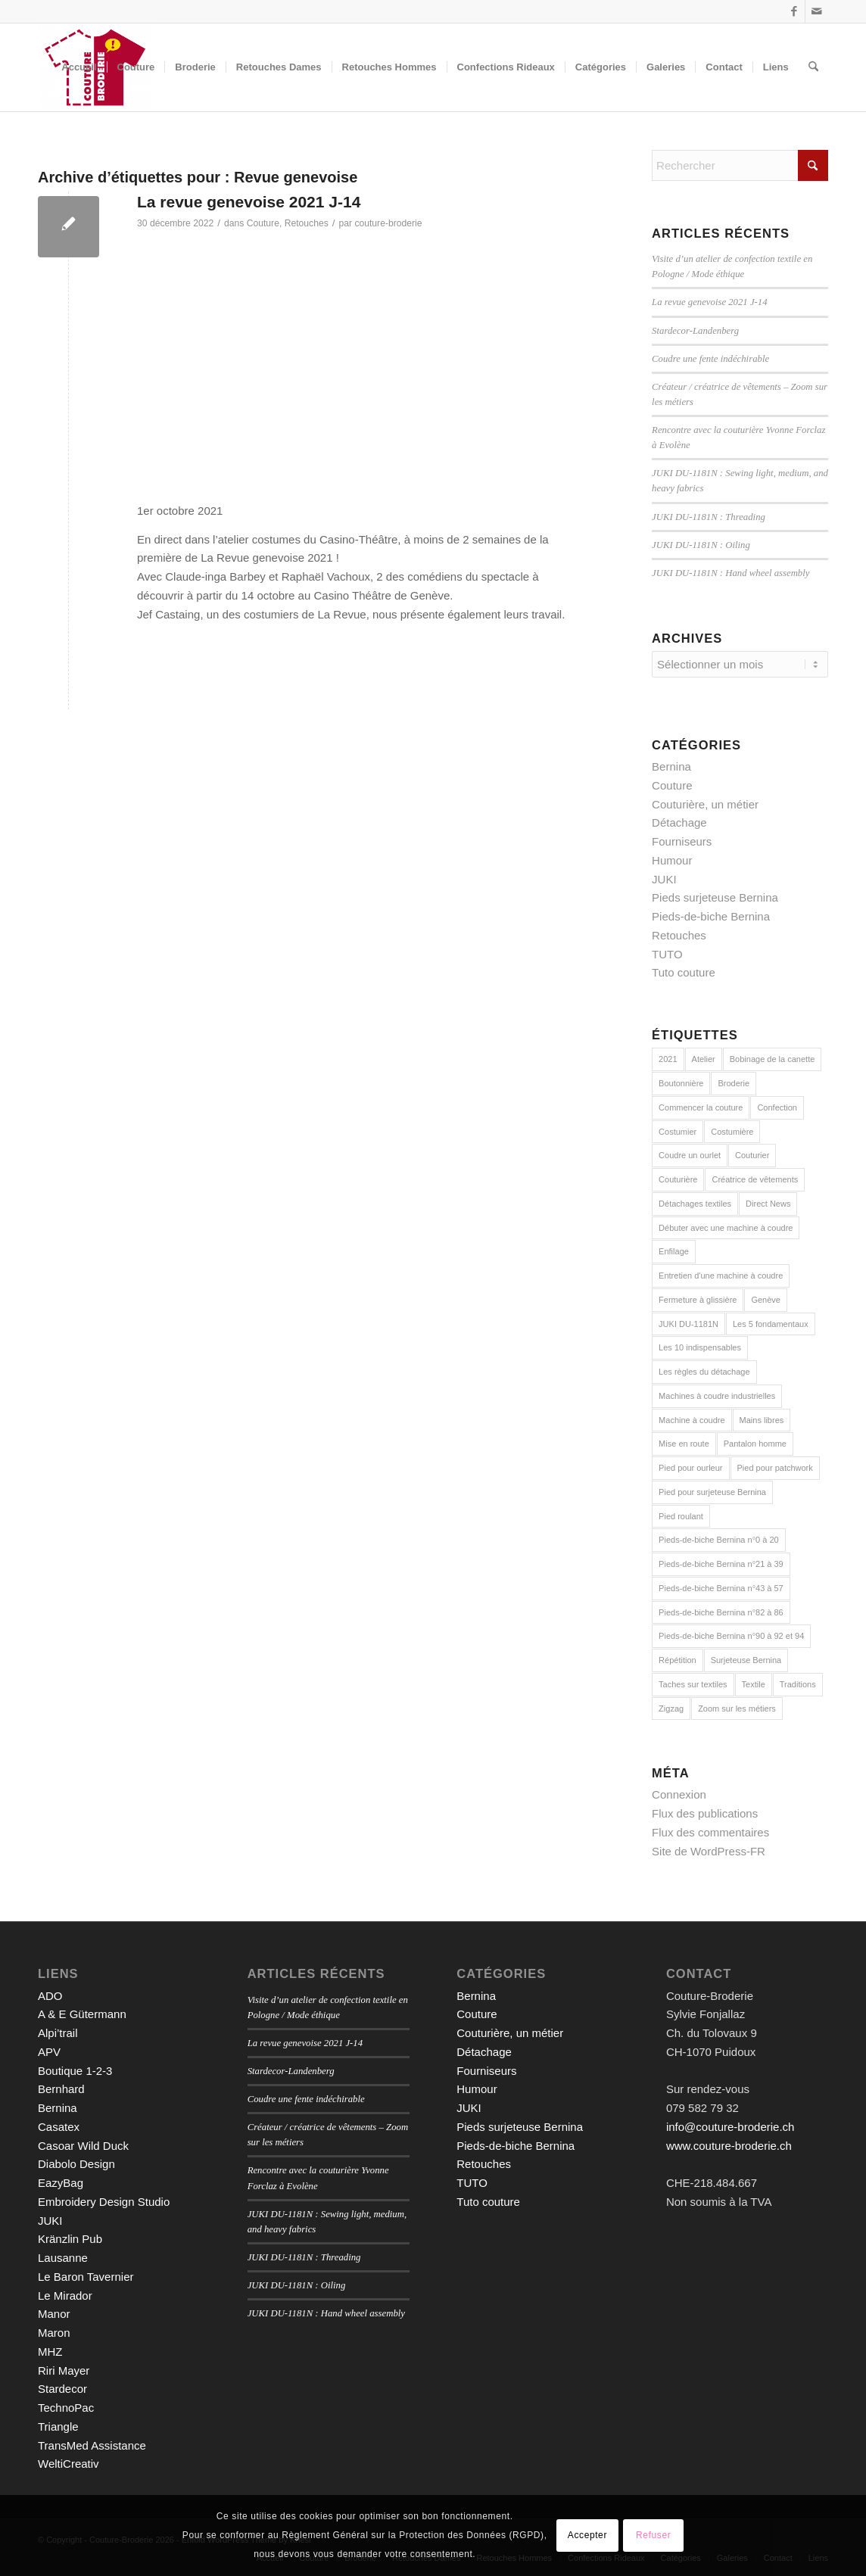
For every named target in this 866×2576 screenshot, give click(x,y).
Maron (54, 2332)
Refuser (653, 2535)
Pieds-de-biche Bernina (711, 916)
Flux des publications (705, 1813)
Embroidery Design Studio (104, 2201)
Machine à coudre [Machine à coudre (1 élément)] (691, 1420)
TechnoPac (66, 2407)
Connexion (679, 1794)
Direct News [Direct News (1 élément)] (768, 1203)
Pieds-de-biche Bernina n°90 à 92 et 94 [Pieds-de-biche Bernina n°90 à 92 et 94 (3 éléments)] (731, 1635)
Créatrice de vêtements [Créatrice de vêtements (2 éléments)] (755, 1179)
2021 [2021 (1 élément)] (668, 1059)
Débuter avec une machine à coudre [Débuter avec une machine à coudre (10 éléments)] (726, 1227)
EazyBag (60, 2182)
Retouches (307, 223)
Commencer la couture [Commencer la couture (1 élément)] (701, 1107)
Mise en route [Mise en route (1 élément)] (684, 1443)
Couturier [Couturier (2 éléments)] (752, 1155)
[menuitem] (78, 67)
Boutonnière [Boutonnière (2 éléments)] (681, 1083)
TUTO (667, 954)
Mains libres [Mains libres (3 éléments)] (762, 1420)
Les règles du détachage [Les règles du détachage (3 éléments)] (704, 1371)
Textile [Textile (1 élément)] (753, 1684)
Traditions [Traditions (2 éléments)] (798, 1684)
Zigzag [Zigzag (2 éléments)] (671, 1708)
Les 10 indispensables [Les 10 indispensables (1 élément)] (700, 1347)
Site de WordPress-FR (708, 1851)
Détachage (679, 822)
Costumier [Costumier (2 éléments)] (677, 1131)
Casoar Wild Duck (83, 2145)
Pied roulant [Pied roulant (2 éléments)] (681, 1516)
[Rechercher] (813, 67)
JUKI (664, 879)
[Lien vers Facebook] (794, 11)
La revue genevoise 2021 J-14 (248, 201)
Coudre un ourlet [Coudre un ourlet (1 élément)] (690, 1155)
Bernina (671, 766)
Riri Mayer (63, 2370)
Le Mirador (65, 2295)
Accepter (587, 2535)
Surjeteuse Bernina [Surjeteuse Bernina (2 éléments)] (746, 1660)
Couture (263, 223)
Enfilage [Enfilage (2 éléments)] (674, 1251)
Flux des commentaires (710, 1832)
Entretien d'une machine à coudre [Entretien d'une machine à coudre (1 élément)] (721, 1275)
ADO (50, 1995)
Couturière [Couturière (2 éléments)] (678, 1179)
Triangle (58, 2426)
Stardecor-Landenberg (695, 331)
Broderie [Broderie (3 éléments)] (733, 1083)
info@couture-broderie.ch (730, 2126)
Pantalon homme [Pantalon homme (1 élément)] (755, 1443)
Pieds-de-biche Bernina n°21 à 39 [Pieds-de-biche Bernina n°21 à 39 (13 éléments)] (721, 1563)
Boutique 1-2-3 (75, 2070)
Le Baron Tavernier (85, 2276)
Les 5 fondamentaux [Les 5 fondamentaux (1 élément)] (770, 1323)
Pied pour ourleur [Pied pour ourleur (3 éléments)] (690, 1467)
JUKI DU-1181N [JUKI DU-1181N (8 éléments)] (688, 1323)
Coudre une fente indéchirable (710, 359)
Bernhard (61, 2088)
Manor (54, 2313)
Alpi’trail (58, 2032)
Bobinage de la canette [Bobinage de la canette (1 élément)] (772, 1059)
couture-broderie (388, 223)
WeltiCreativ (68, 2463)
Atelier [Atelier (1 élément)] (703, 1059)
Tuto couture (683, 972)
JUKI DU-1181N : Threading (708, 517)
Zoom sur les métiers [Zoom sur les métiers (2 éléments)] (737, 1708)
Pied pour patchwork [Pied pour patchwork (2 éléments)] (775, 1467)
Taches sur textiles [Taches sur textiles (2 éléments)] (693, 1684)
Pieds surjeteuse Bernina (715, 897)
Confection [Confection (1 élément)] (777, 1107)
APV (49, 2051)
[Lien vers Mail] (816, 11)
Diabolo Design (76, 2163)
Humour (672, 860)
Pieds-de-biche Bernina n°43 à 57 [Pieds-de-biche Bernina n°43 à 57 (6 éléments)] (721, 1588)
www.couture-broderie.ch (729, 2145)
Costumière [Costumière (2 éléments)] (732, 1131)
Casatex (58, 2126)
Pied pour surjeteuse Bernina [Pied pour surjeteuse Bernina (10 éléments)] (712, 1492)
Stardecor (62, 2388)
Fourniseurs (682, 841)
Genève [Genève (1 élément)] (765, 1299)
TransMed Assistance (92, 2445)
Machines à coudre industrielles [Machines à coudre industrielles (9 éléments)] (717, 1395)
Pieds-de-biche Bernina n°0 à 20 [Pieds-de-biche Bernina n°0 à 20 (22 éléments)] (719, 1539)
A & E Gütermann (82, 2014)
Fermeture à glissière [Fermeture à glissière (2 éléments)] (698, 1299)
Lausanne (63, 2257)
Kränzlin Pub (70, 2238)
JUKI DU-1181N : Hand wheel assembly (730, 573)
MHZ (50, 2351)
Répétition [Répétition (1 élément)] (677, 1660)
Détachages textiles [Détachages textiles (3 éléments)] (695, 1203)
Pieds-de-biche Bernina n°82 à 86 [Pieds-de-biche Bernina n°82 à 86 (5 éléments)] (721, 1612)
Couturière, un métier (705, 804)
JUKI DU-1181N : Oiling (701, 545)
